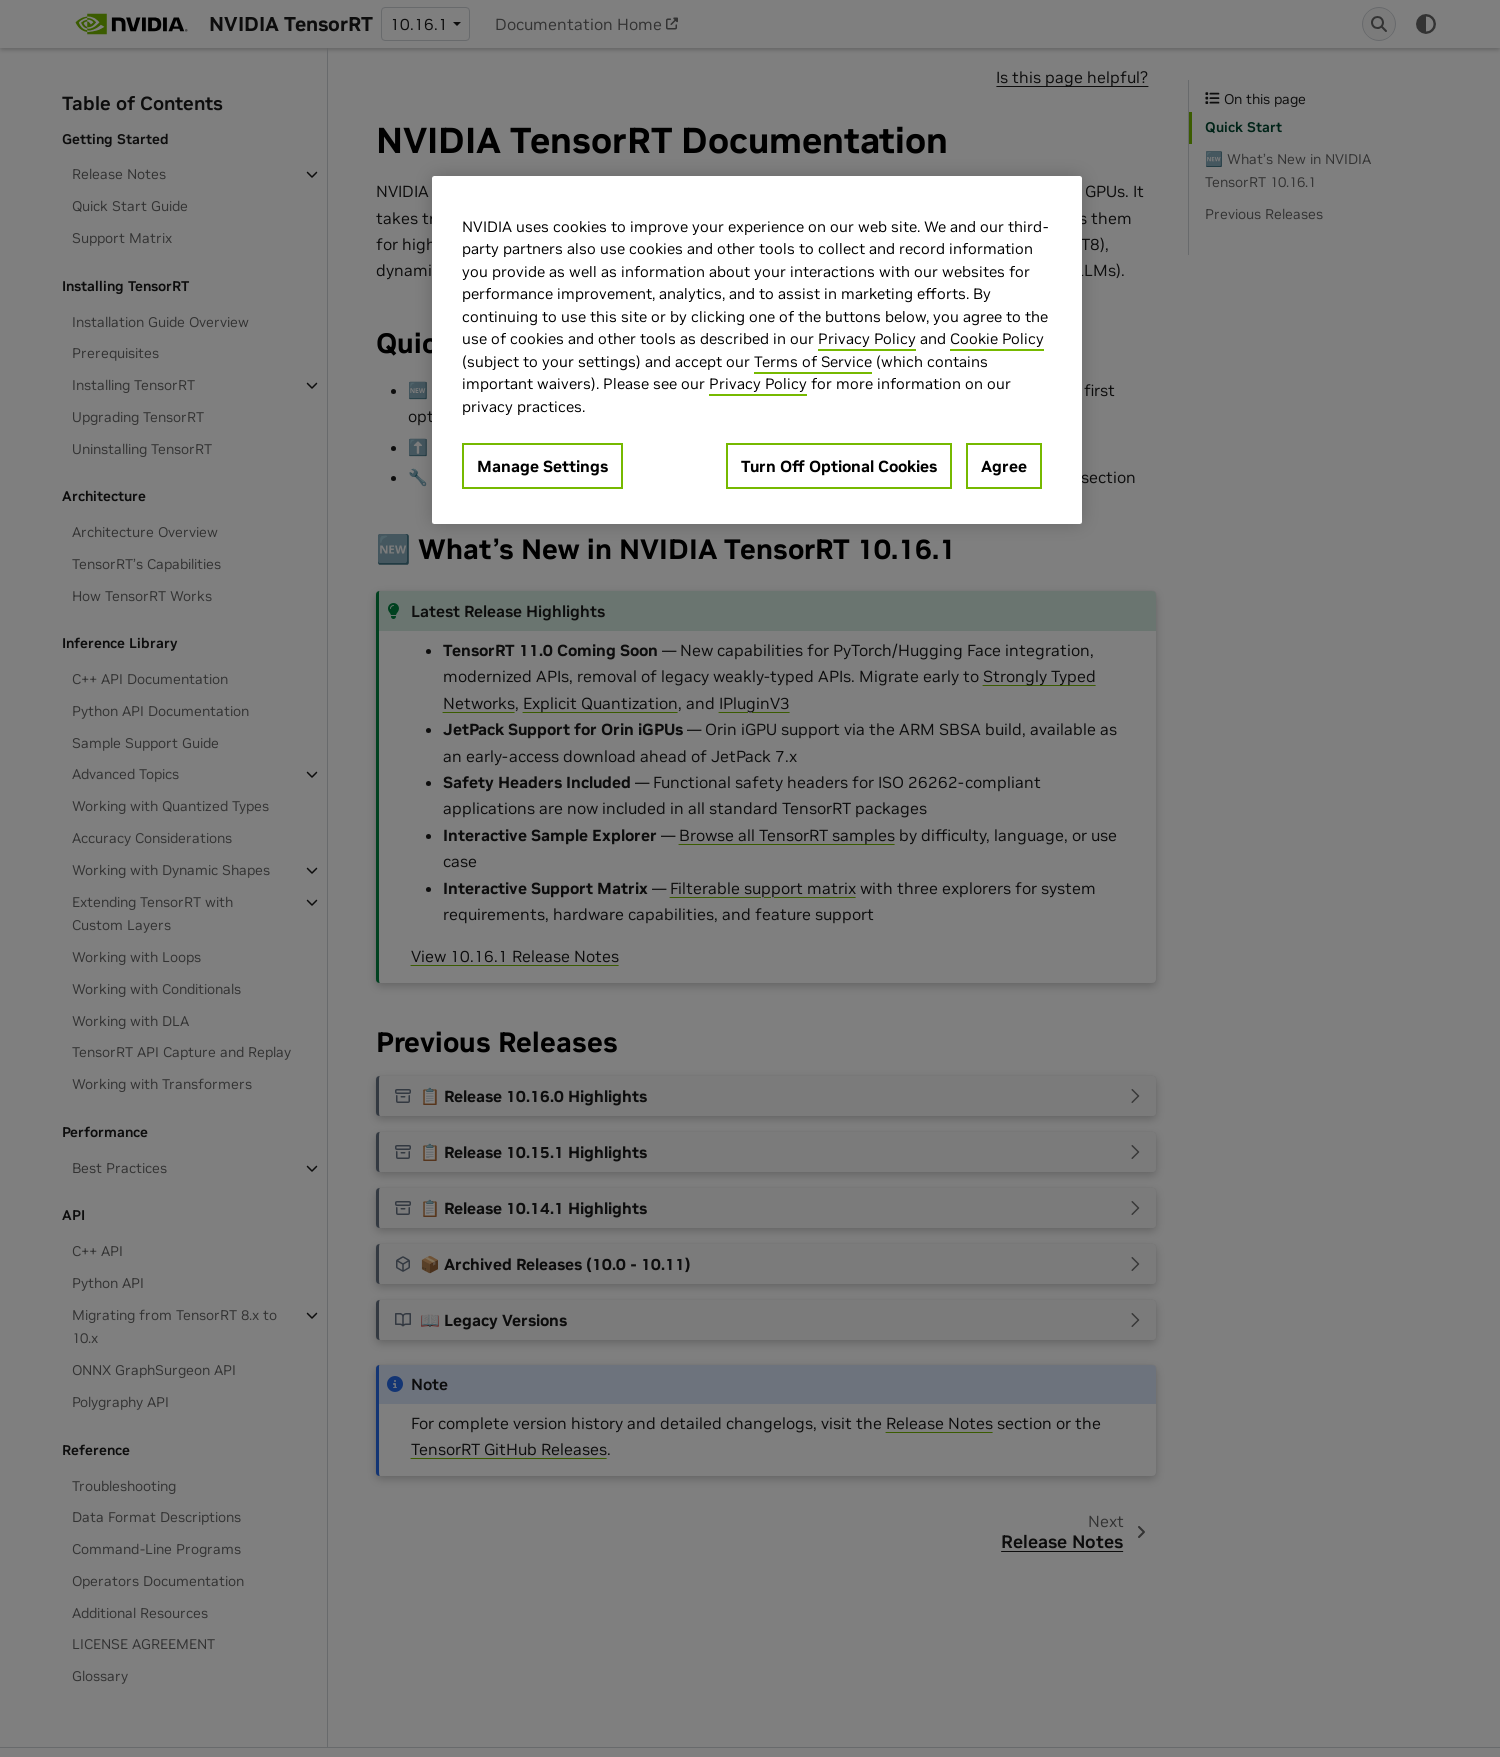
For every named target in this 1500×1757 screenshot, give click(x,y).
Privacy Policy (867, 338)
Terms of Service (813, 361)
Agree (1004, 466)
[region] (757, 350)
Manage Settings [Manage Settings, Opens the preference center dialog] (542, 466)
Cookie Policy (997, 338)
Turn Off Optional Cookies (839, 466)
